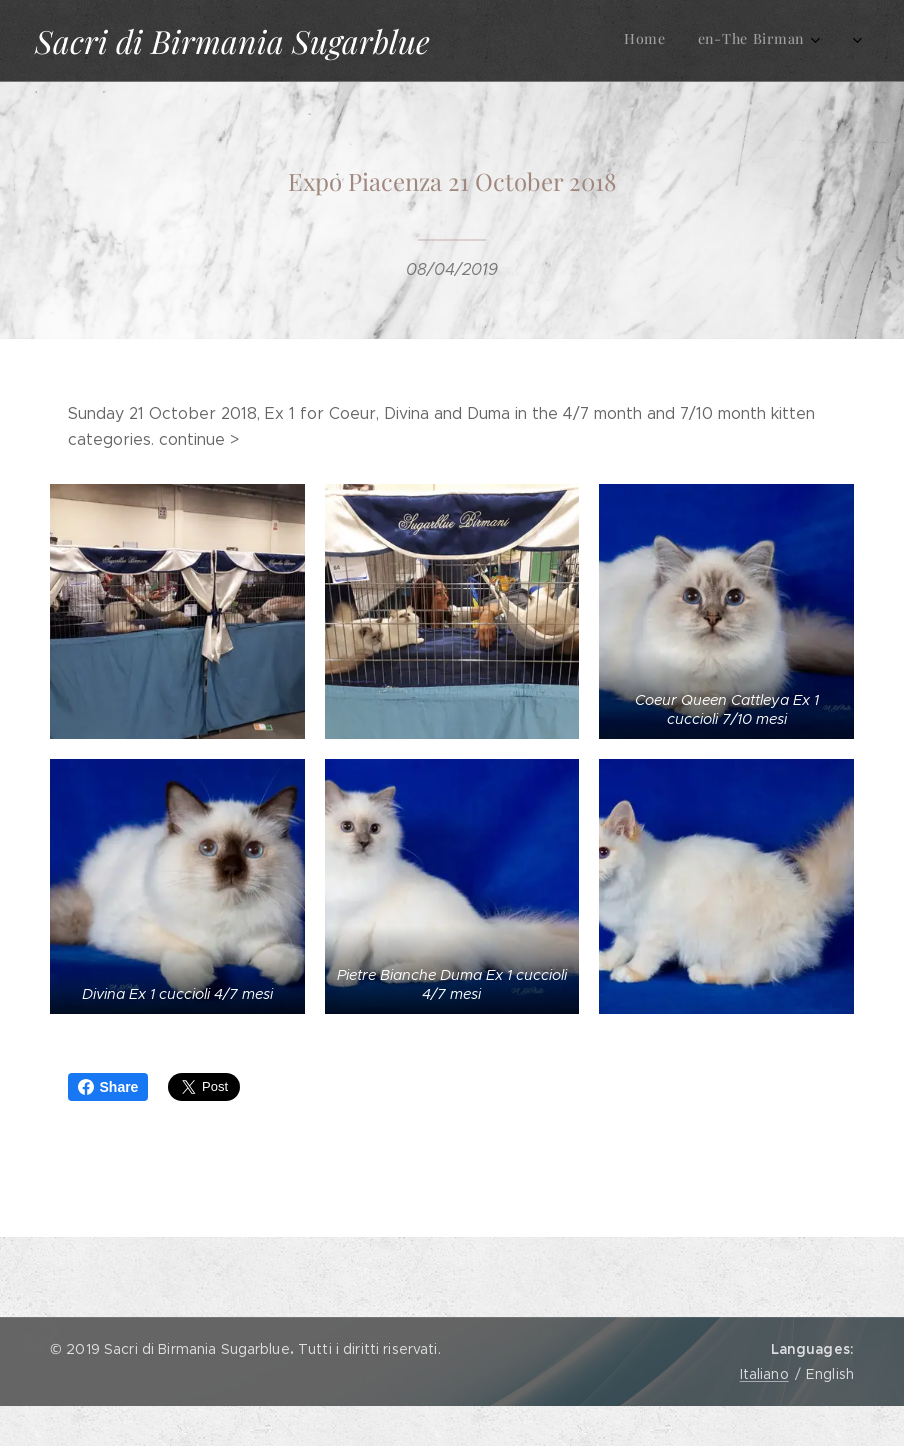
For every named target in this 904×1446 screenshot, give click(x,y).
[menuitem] (684, 41)
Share (108, 1087)
